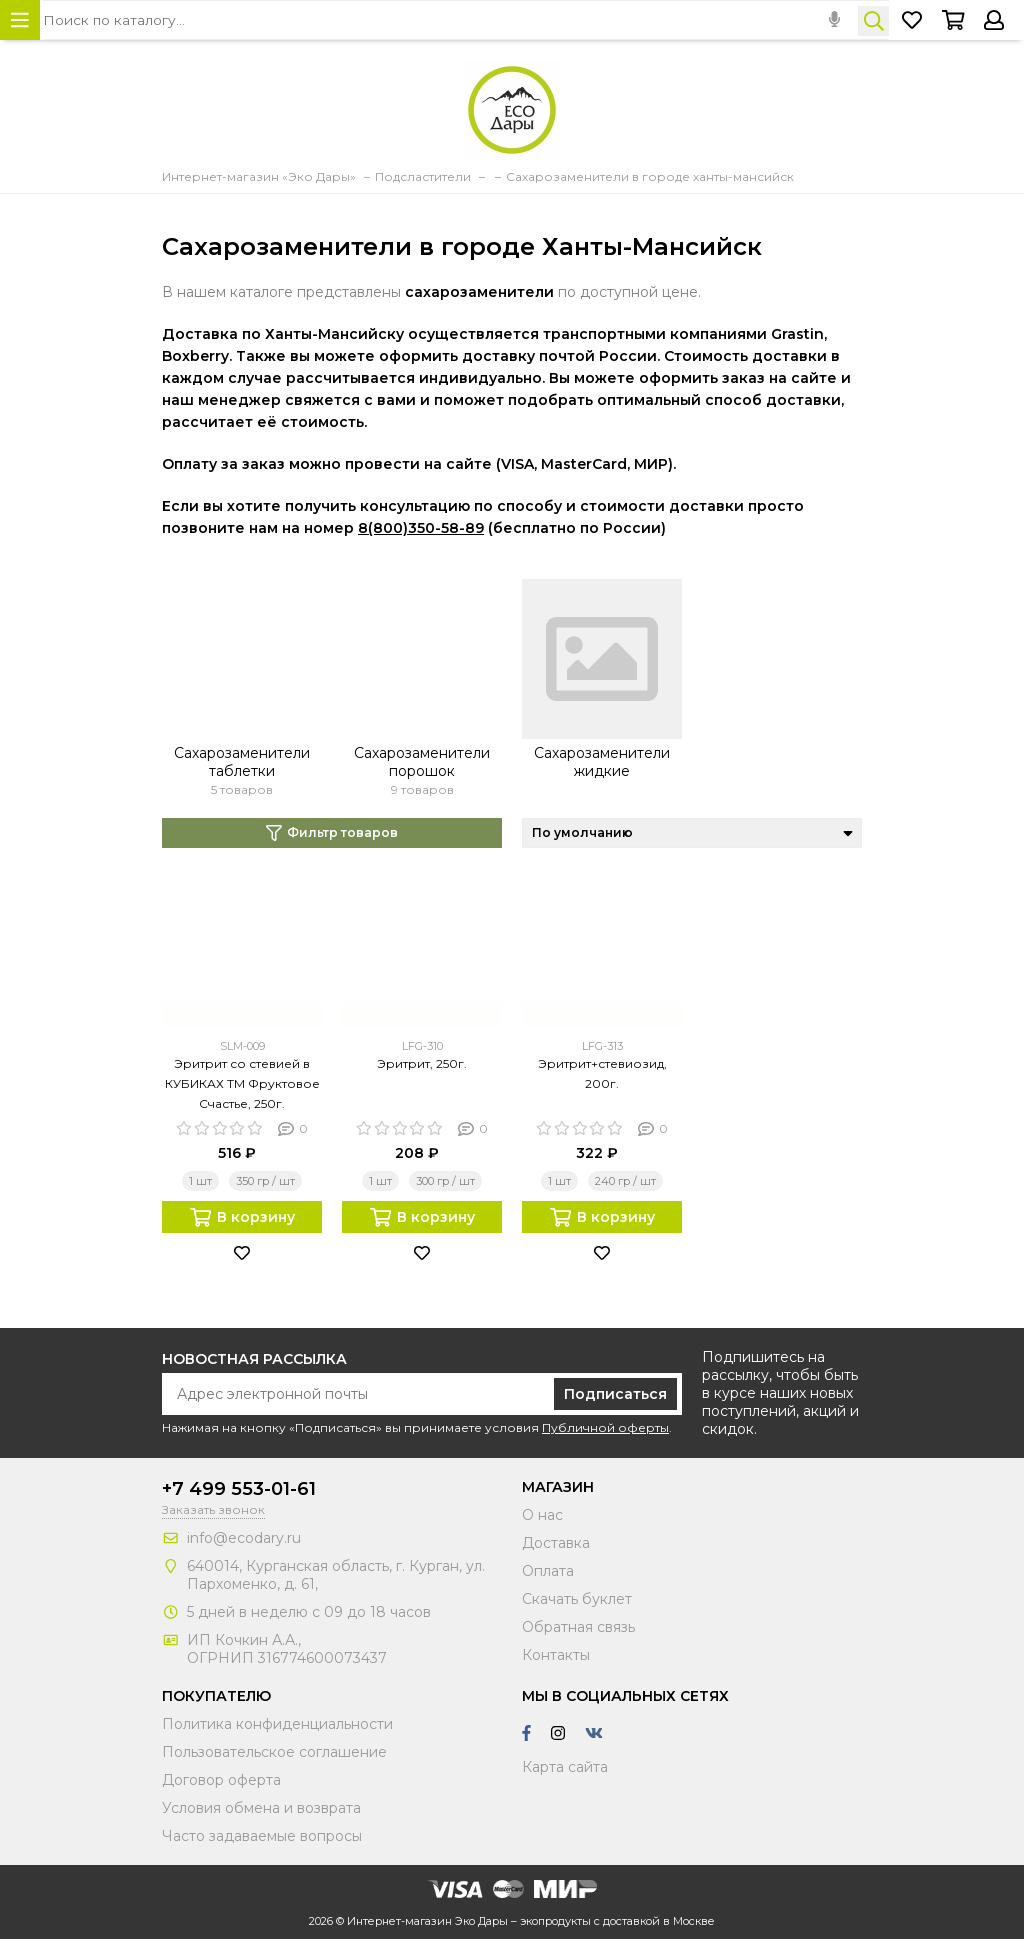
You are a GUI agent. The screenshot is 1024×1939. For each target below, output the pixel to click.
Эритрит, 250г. (422, 1063)
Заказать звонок (213, 1509)
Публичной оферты (605, 1427)
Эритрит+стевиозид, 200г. (602, 1073)
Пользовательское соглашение (274, 1752)
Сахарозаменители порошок (422, 762)
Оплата (548, 1571)
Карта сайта (565, 1767)
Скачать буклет (577, 1599)
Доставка (556, 1543)
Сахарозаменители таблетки (242, 762)
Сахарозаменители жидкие (602, 762)
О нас (542, 1515)
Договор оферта (221, 1780)
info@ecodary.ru (244, 1538)
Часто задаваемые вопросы (262, 1836)
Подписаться (615, 1394)
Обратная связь (578, 1627)
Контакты (556, 1655)
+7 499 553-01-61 (239, 1489)
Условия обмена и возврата (261, 1808)
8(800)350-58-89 (421, 528)
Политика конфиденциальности (277, 1724)
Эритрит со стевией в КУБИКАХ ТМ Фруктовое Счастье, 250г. (242, 1083)
